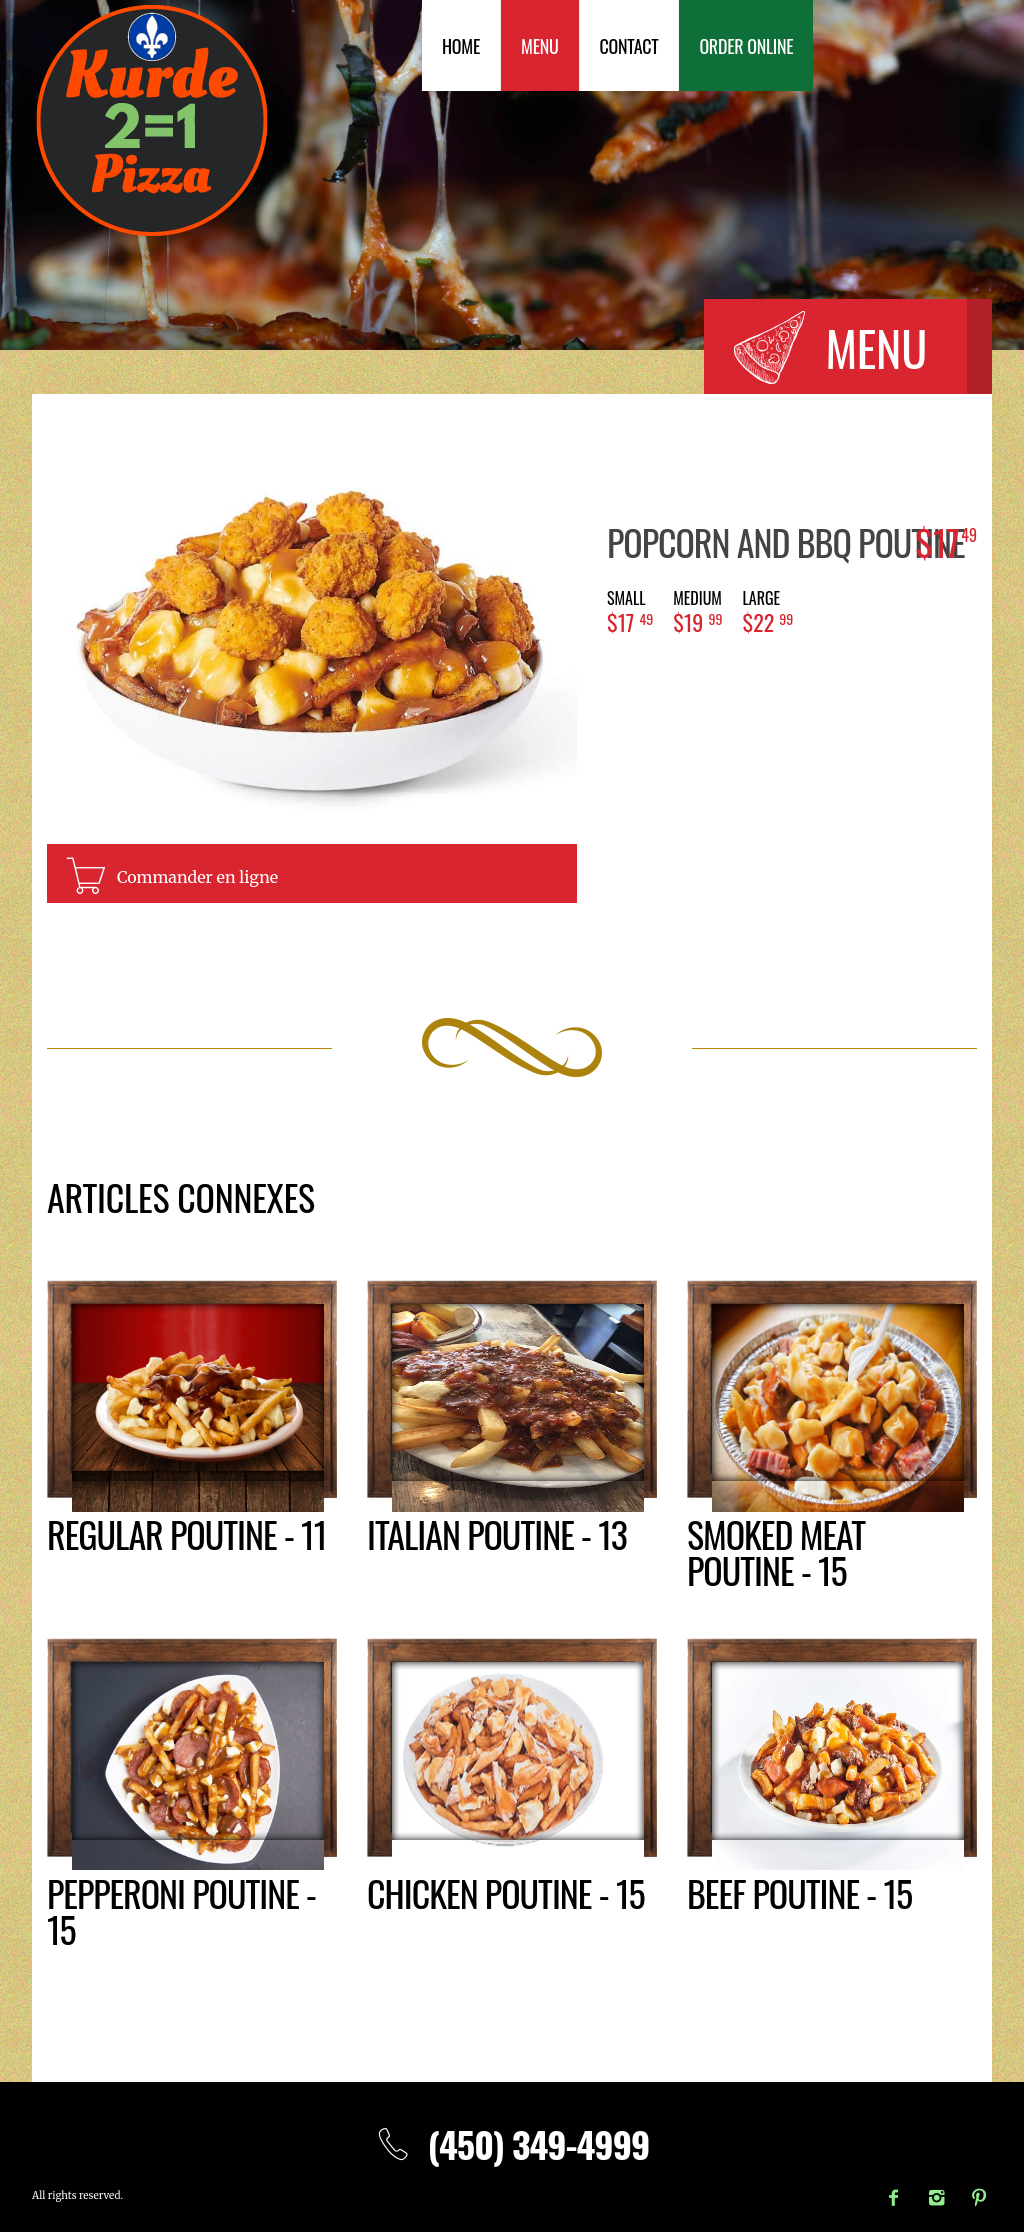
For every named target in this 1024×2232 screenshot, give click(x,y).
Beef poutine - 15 (799, 1892)
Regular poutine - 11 (186, 1533)
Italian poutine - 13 (497, 1533)
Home (461, 46)
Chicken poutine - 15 (506, 1892)
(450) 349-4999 (512, 2143)
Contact (629, 46)
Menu (539, 46)
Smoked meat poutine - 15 (776, 1551)
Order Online (746, 46)
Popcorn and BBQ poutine (786, 541)
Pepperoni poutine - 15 (181, 1910)
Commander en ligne (197, 877)
